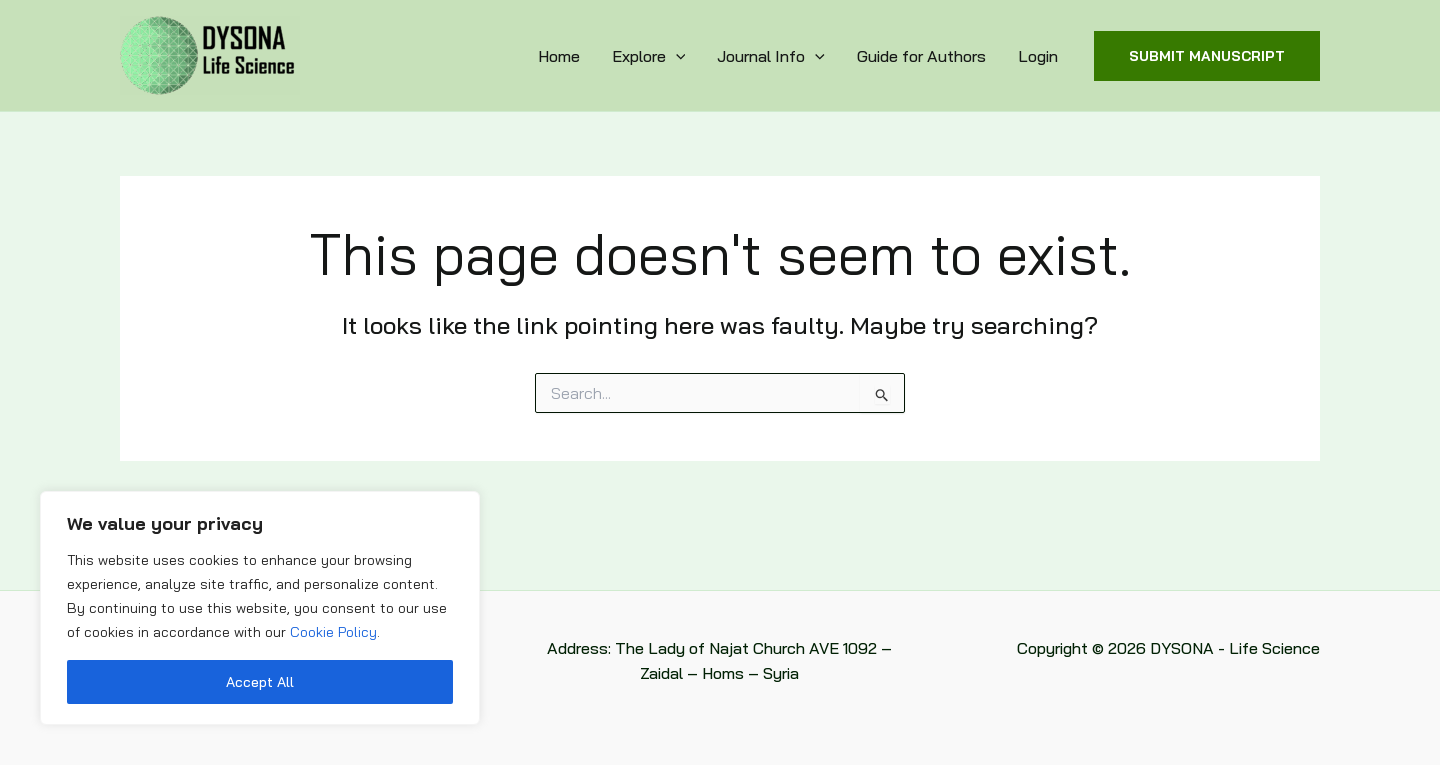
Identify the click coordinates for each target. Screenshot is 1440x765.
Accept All (260, 682)
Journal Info (771, 56)
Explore (649, 56)
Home (559, 56)
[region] (260, 608)
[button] (1207, 56)
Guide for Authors (921, 56)
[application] (676, 56)
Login (1038, 56)
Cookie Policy (333, 632)
